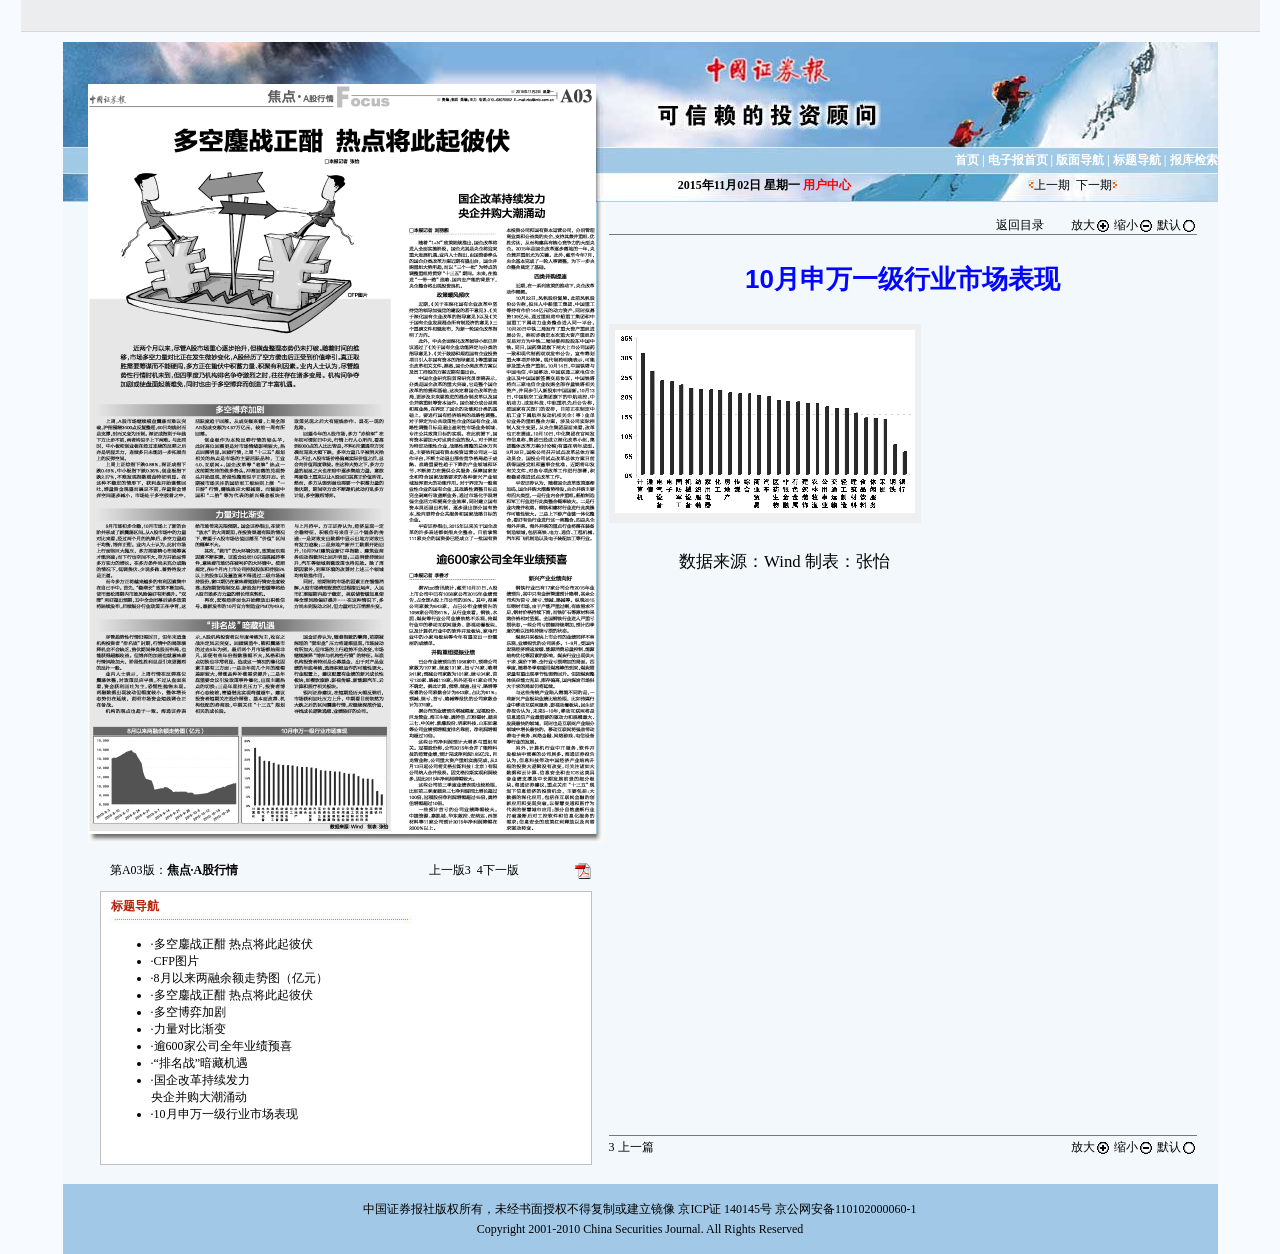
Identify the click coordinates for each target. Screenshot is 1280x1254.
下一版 (498, 870)
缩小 (1134, 225)
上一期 (1052, 185)
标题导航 (1137, 160)
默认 (1177, 225)
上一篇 (631, 1147)
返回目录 (1020, 225)
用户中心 (827, 185)
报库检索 (1194, 160)
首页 (967, 160)
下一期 (1094, 185)
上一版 (450, 870)
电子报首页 (1018, 160)
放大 (1091, 225)
